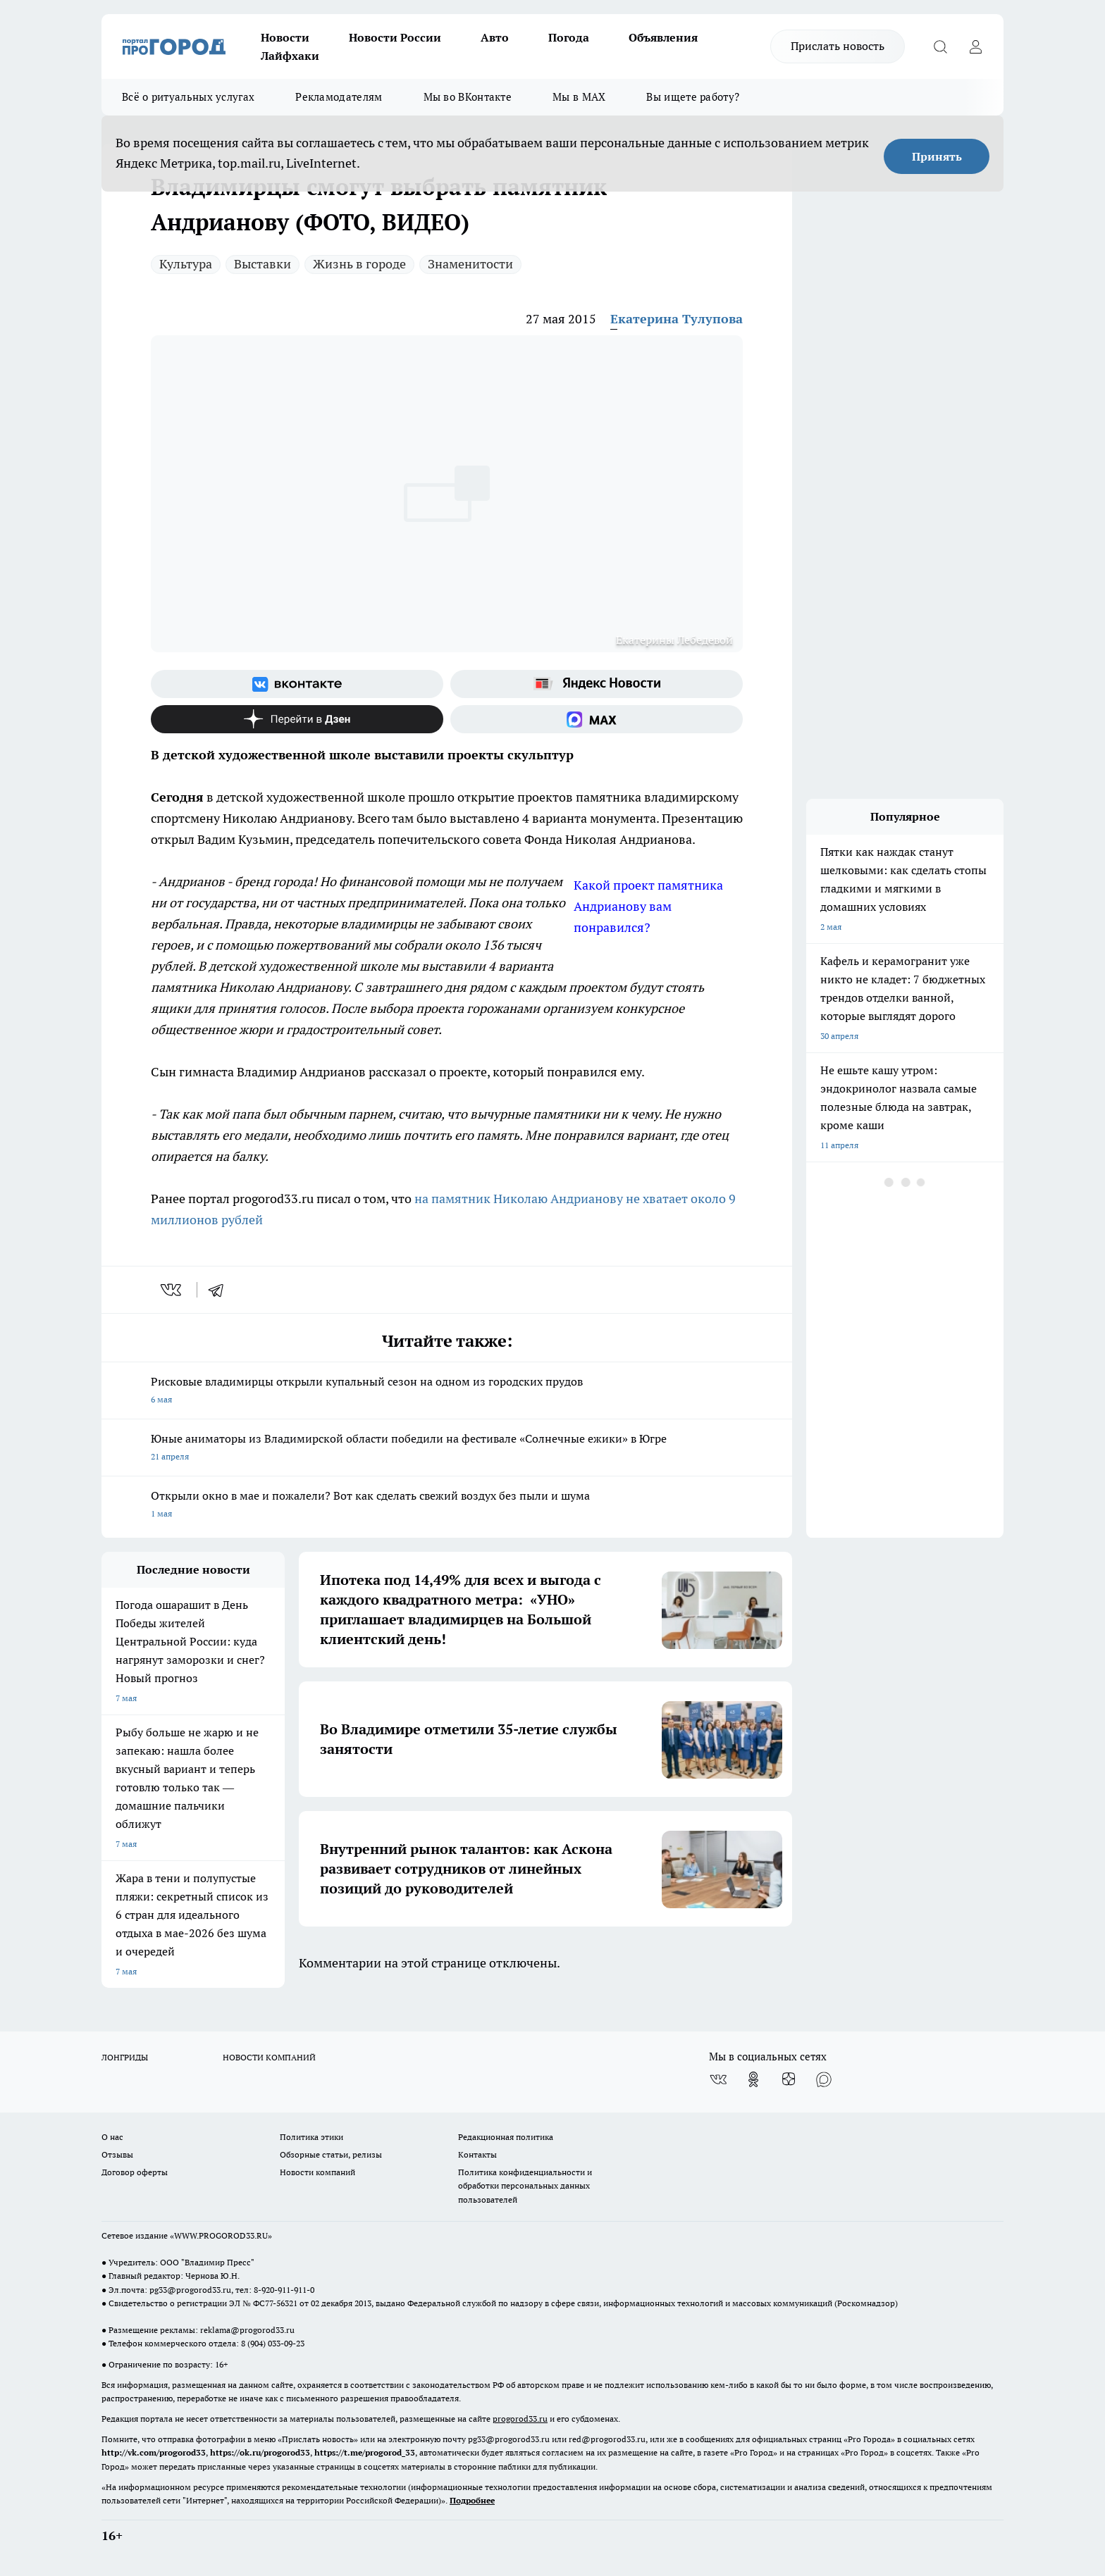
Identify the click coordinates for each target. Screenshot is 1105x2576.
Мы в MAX (578, 97)
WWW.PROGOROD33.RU (221, 2235)
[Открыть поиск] (940, 46)
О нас (112, 2137)
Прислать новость (837, 46)
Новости (285, 37)
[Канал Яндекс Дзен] (297, 719)
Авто (495, 37)
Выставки (262, 264)
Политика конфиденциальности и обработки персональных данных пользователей (525, 2185)
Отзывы (117, 2154)
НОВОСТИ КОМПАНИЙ (269, 2057)
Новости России (395, 37)
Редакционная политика (505, 2137)
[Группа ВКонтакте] (297, 684)
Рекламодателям (338, 97)
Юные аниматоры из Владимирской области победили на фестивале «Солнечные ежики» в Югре (447, 1448)
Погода (568, 37)
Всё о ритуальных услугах (188, 97)
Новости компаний (317, 2172)
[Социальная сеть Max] (596, 719)
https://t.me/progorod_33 (364, 2452)
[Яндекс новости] (596, 684)
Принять (937, 156)
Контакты (477, 2154)
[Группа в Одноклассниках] (753, 2079)
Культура (185, 264)
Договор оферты (134, 2172)
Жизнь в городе (359, 264)
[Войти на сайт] (975, 46)
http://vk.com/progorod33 (153, 2452)
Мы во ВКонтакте (468, 97)
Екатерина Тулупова (676, 319)
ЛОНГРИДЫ (124, 2057)
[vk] (172, 1290)
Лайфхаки (290, 56)
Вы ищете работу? (692, 97)
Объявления (663, 37)
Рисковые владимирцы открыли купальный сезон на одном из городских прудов (447, 1391)
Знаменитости (470, 264)
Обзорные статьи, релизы (331, 2154)
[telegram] (220, 1290)
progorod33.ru (520, 2418)
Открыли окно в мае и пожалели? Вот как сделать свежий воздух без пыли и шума (447, 1505)
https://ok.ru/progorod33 (260, 2452)
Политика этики (311, 2137)
